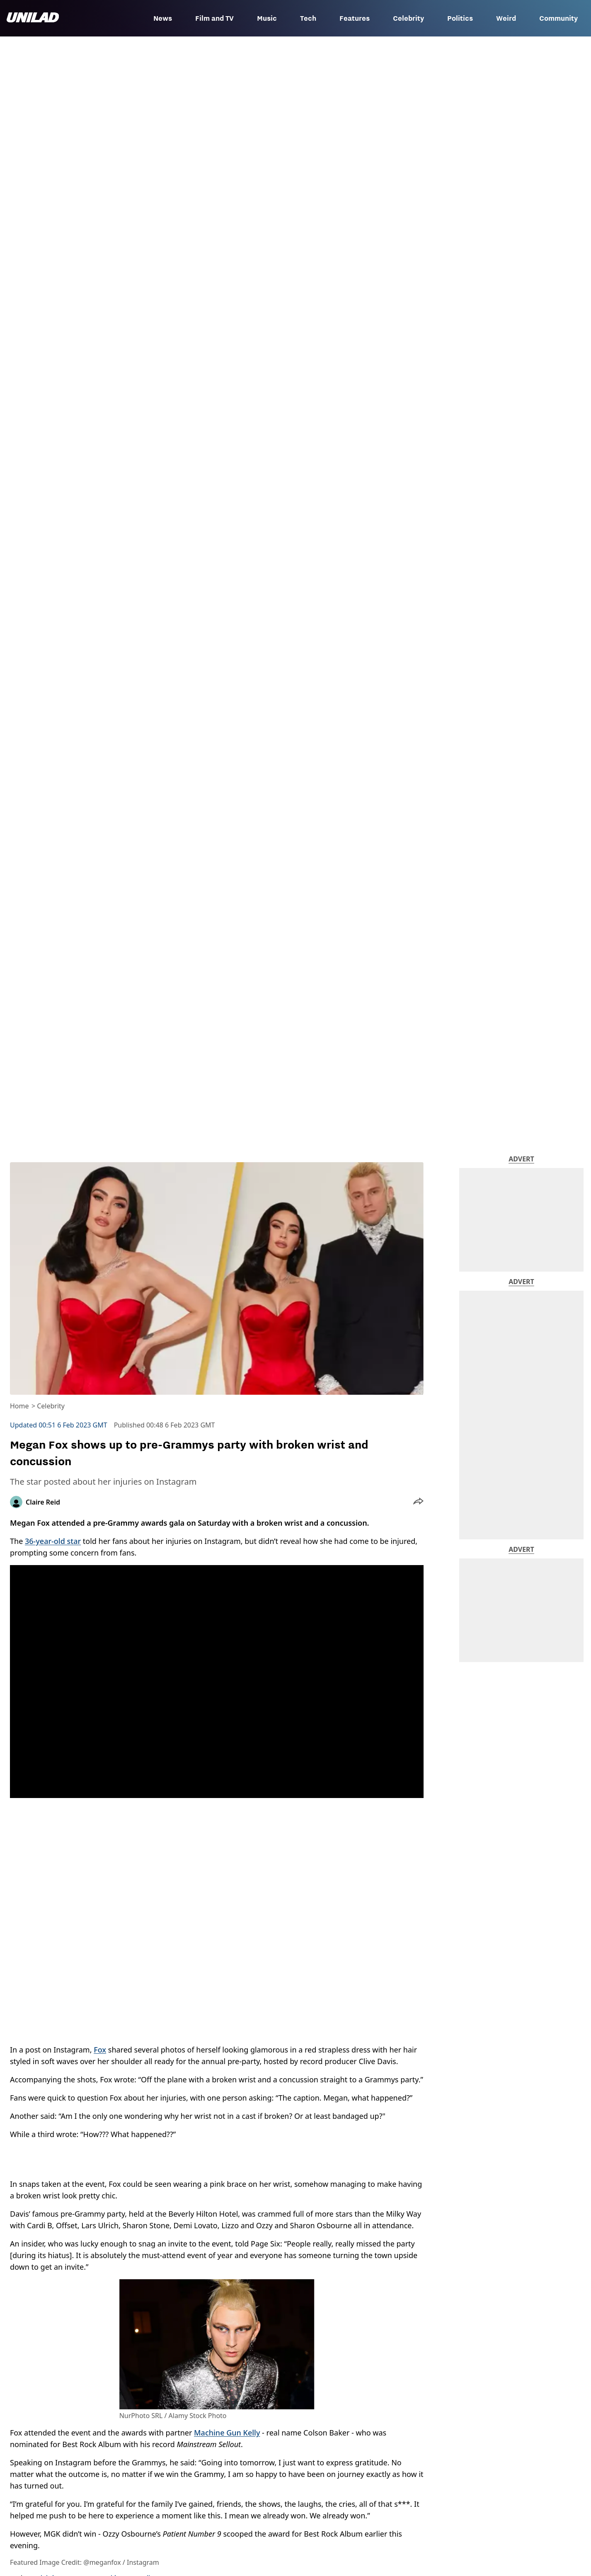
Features (354, 18)
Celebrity (408, 18)
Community (558, 18)
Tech (308, 18)
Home (19, 1405)
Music (267, 18)
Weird (506, 18)
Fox (100, 2050)
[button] (418, 1502)
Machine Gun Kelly (227, 2433)
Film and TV (214, 18)
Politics (460, 18)
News (162, 18)
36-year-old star (53, 1541)
